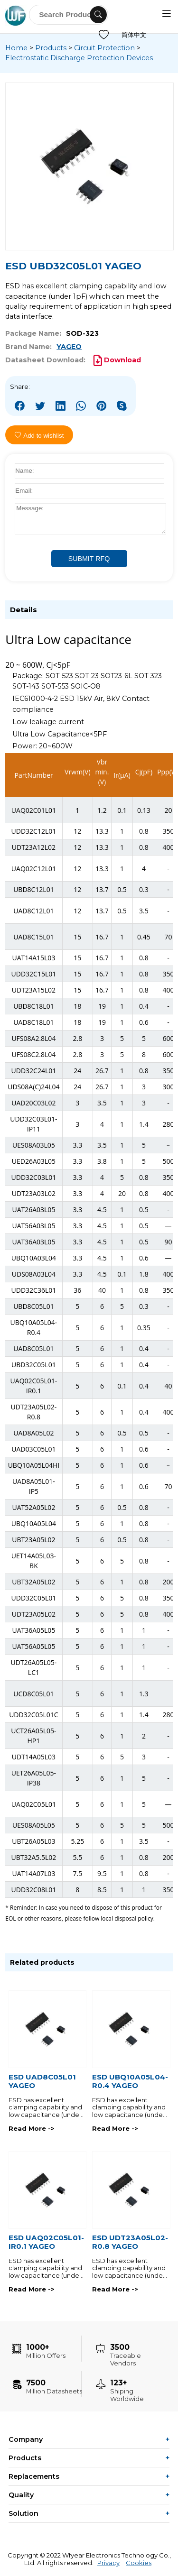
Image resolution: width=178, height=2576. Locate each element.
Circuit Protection (104, 48)
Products (50, 48)
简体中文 (134, 34)
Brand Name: (28, 346)
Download (122, 360)
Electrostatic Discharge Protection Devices (79, 58)
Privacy (108, 2563)
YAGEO (69, 346)
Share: (20, 386)
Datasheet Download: (45, 360)
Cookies (138, 2563)
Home (16, 48)
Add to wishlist (39, 435)
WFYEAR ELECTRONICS (17, 15)
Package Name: (33, 333)
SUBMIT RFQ (89, 558)
